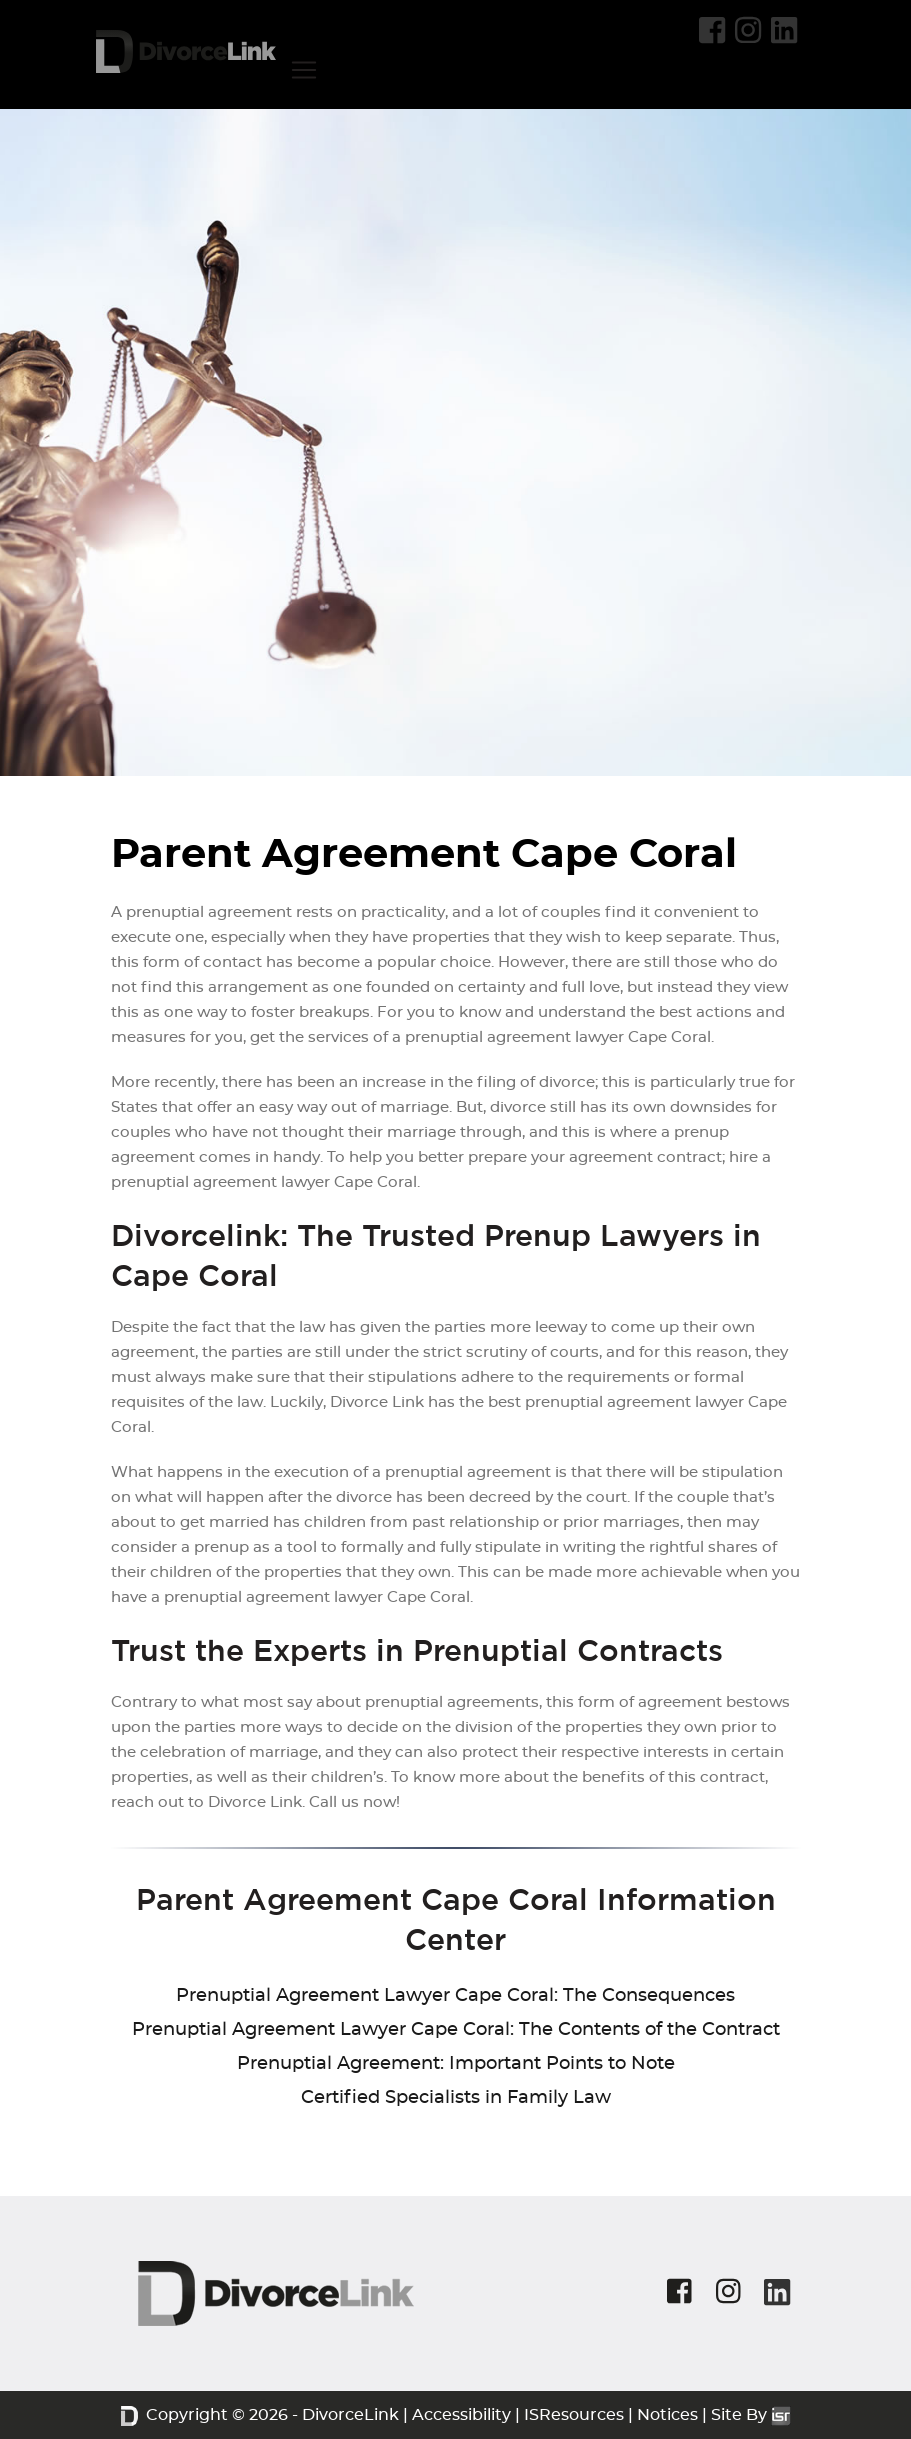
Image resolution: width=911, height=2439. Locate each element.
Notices (667, 2415)
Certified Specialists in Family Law (456, 2098)
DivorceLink (350, 2415)
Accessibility (461, 2415)
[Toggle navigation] (304, 70)
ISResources (574, 2415)
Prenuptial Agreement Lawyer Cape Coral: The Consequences (455, 1996)
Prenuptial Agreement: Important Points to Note (456, 2064)
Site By (751, 2415)
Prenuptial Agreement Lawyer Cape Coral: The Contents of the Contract (456, 2030)
